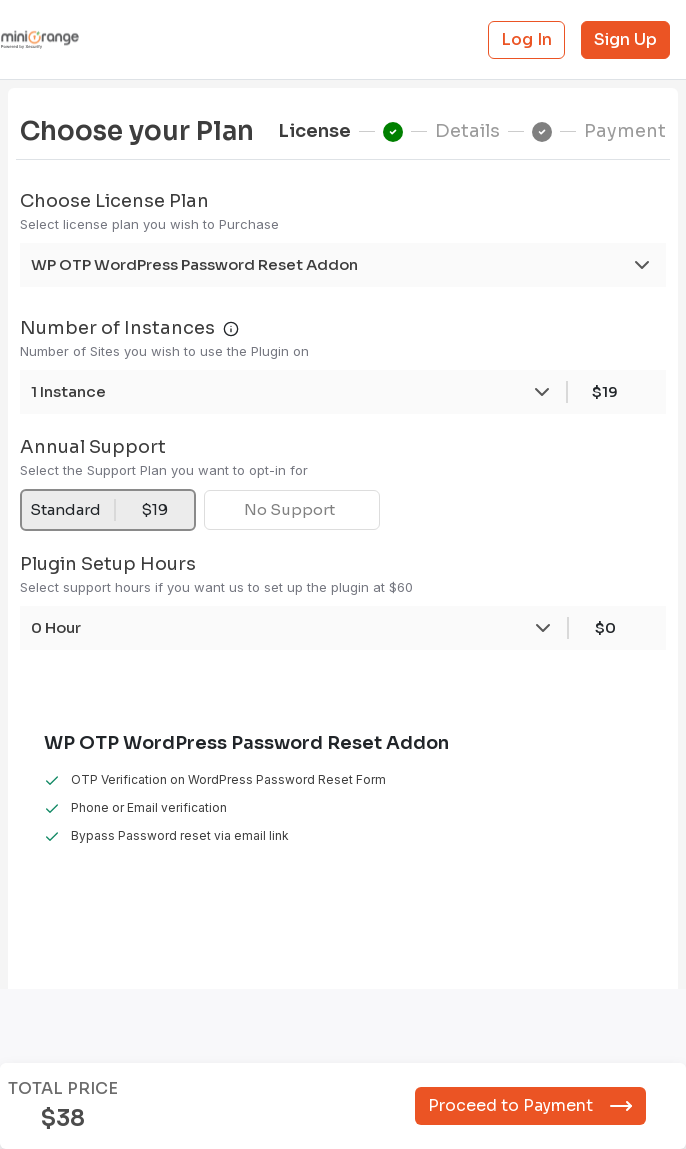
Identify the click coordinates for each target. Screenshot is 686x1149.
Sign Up (625, 39)
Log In (526, 39)
